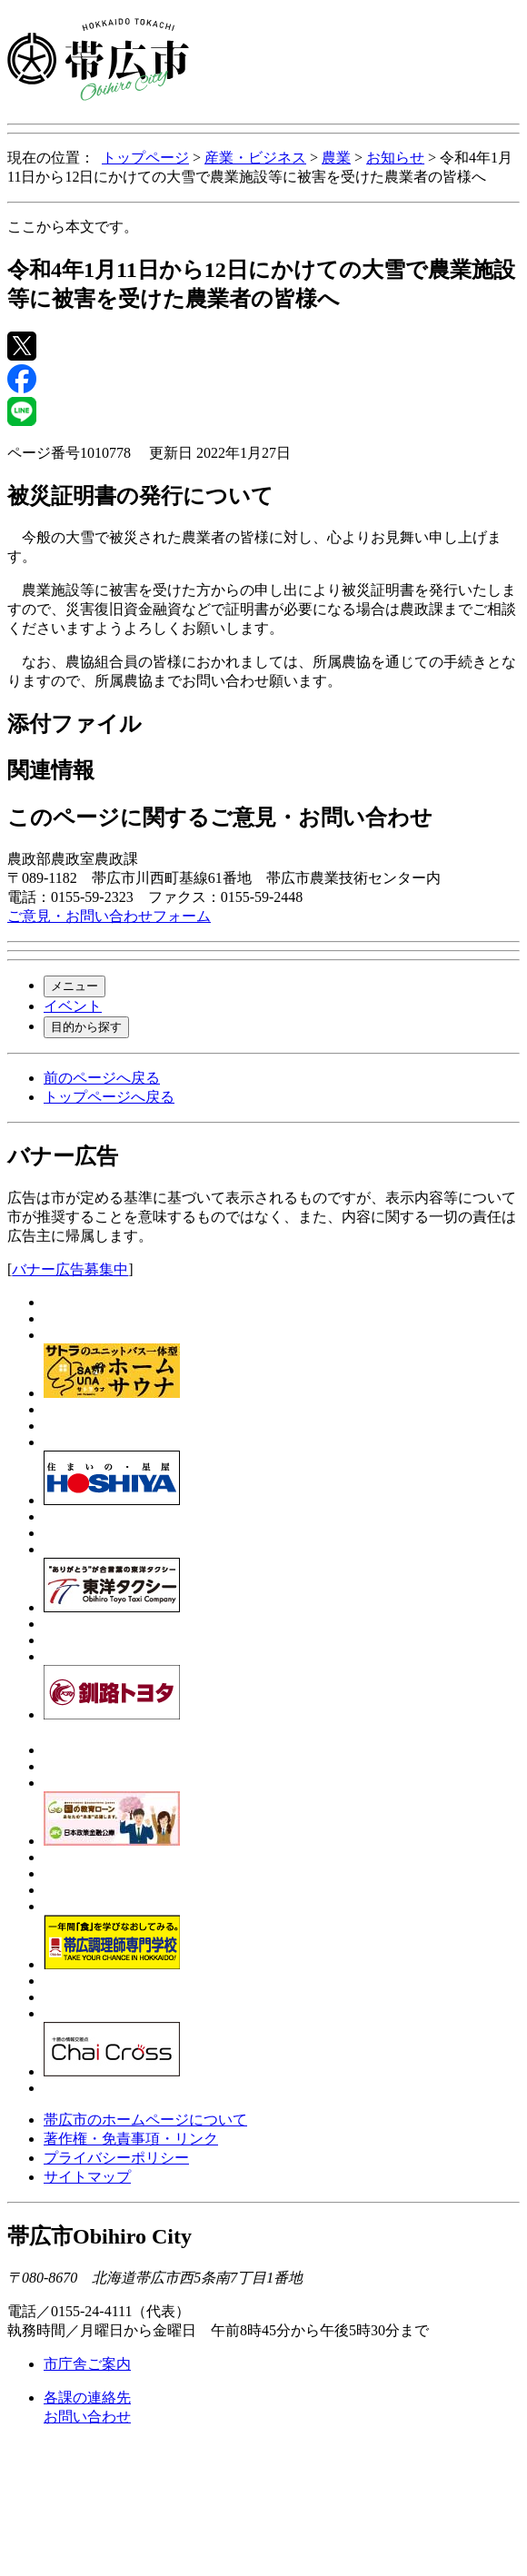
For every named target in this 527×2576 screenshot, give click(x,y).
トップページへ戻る (109, 1097)
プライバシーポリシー (116, 2157)
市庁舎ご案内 (87, 2364)
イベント (73, 1006)
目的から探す (86, 1027)
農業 (336, 157)
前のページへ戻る (102, 1077)
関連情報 (50, 770)
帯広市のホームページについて (145, 2119)
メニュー (74, 986)
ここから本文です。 (72, 226)
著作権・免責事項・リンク (131, 2138)
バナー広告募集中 (70, 1269)
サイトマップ (87, 2177)
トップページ (145, 157)
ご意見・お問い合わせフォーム (109, 916)
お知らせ (395, 157)
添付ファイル (74, 724)
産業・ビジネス (255, 157)
